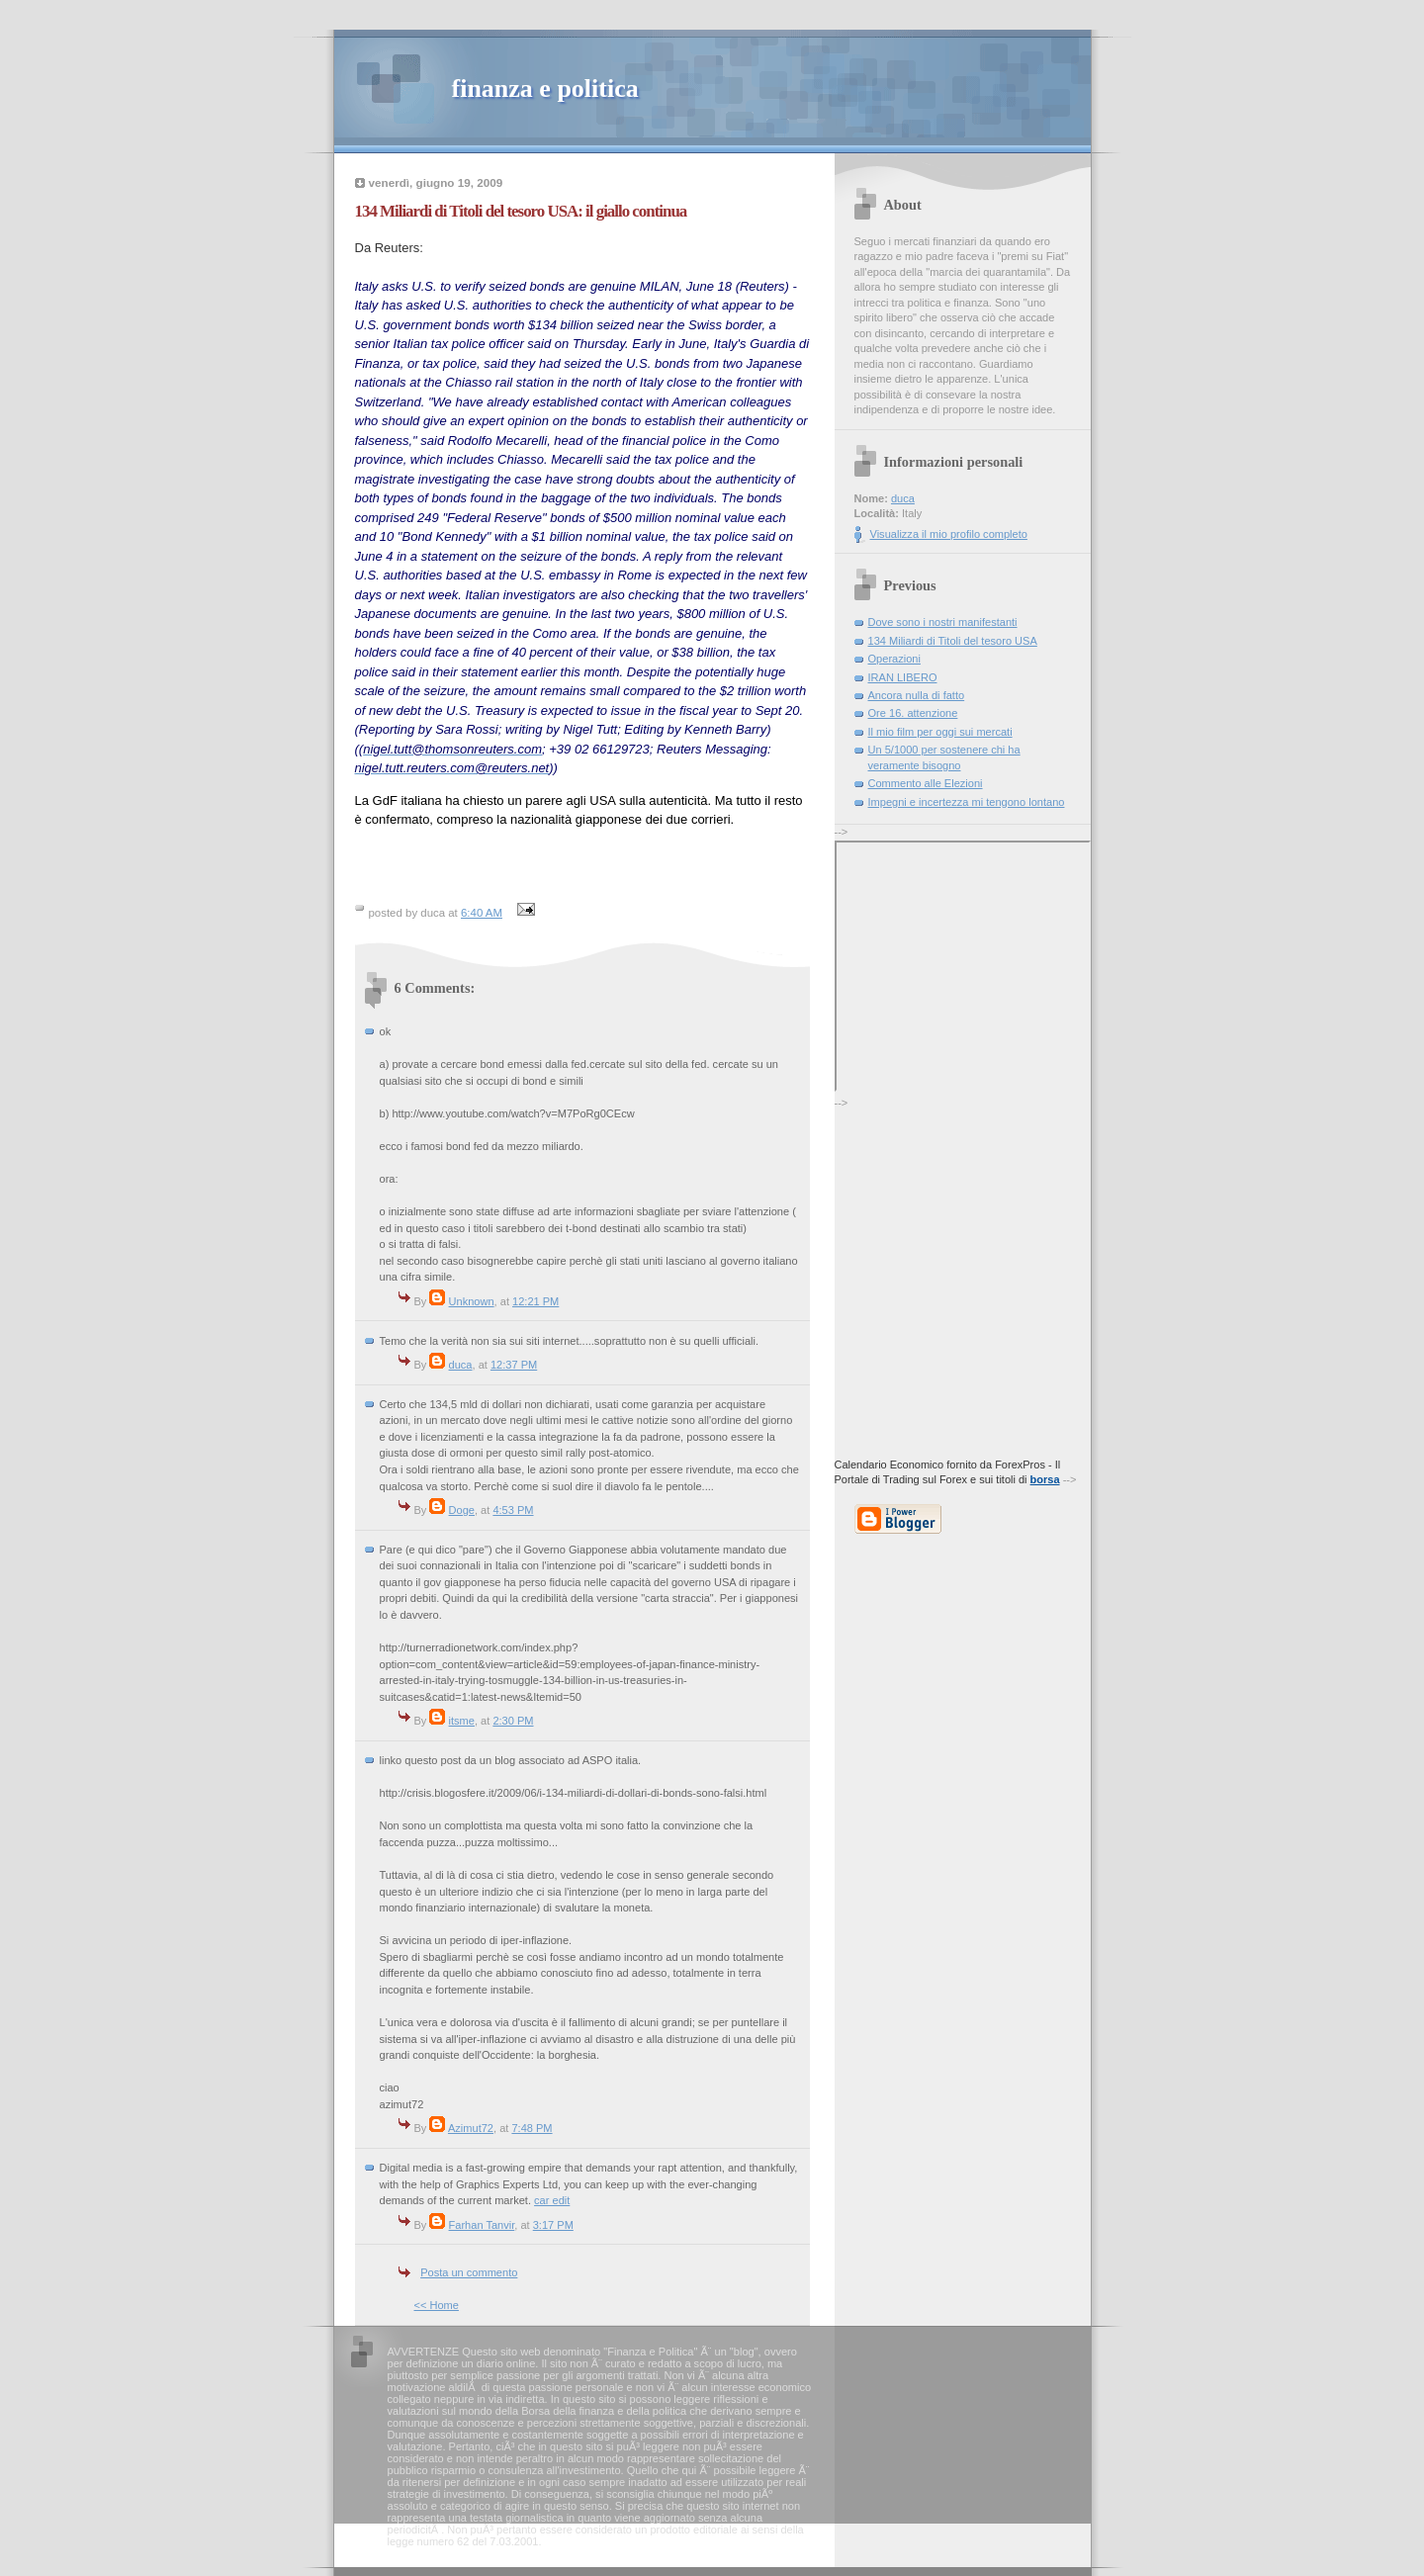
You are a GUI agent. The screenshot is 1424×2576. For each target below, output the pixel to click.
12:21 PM (535, 1301)
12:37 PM (513, 1365)
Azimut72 (470, 2128)
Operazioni (894, 659)
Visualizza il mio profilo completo (948, 534)
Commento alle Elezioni (925, 783)
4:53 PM (512, 1510)
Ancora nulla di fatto (916, 695)
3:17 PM (553, 2225)
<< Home (436, 2305)
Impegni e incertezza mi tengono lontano (966, 802)
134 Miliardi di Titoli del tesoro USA (952, 641)
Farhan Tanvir (482, 2225)
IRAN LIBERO (902, 677)
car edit (552, 2200)
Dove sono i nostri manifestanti (943, 622)
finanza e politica (545, 88)
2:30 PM (512, 1721)
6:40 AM (481, 913)
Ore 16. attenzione (913, 713)
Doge (462, 1510)
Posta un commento (468, 2272)
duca (461, 1365)
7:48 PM (531, 2128)
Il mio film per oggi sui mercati (940, 732)
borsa (1045, 1479)
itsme (462, 1721)
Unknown (471, 1301)
